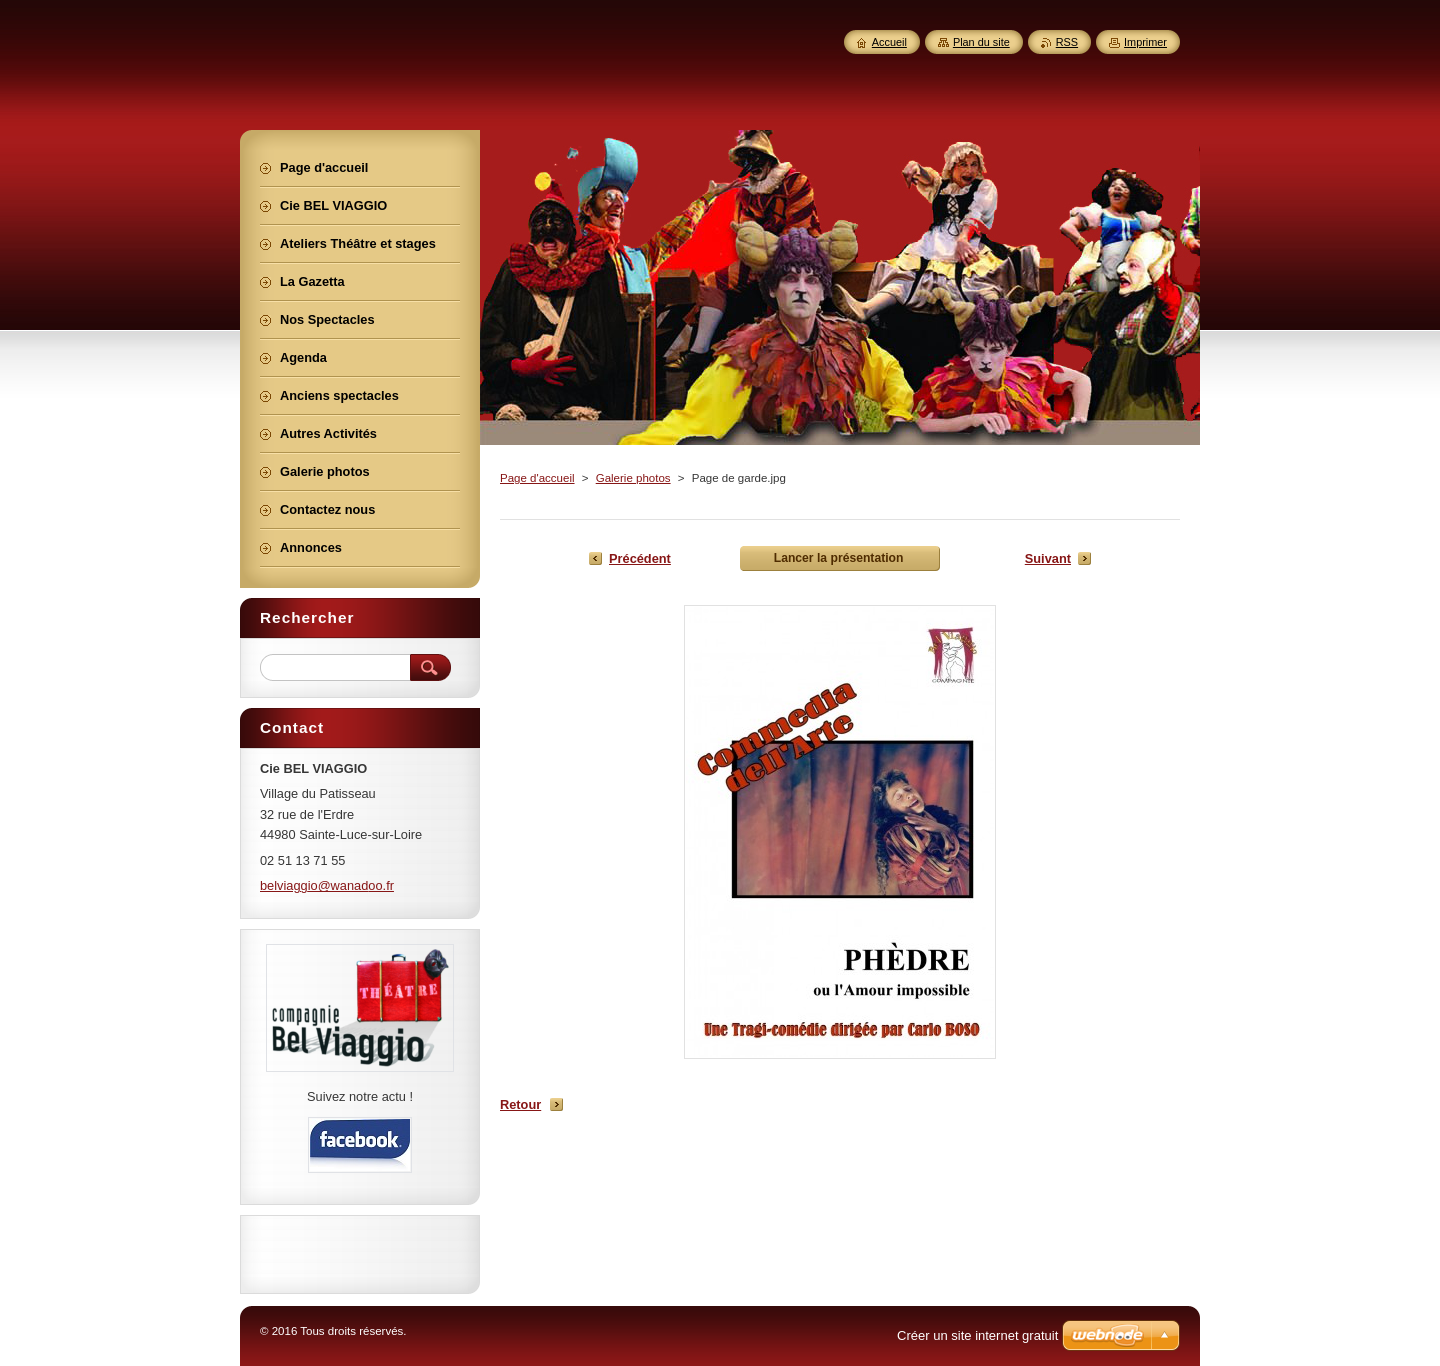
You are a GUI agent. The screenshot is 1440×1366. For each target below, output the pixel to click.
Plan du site (981, 42)
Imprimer (1145, 42)
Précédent (640, 558)
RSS (1067, 42)
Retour (520, 1104)
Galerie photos (633, 478)
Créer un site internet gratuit (977, 1335)
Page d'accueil (537, 478)
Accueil (889, 42)
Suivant (1048, 558)
